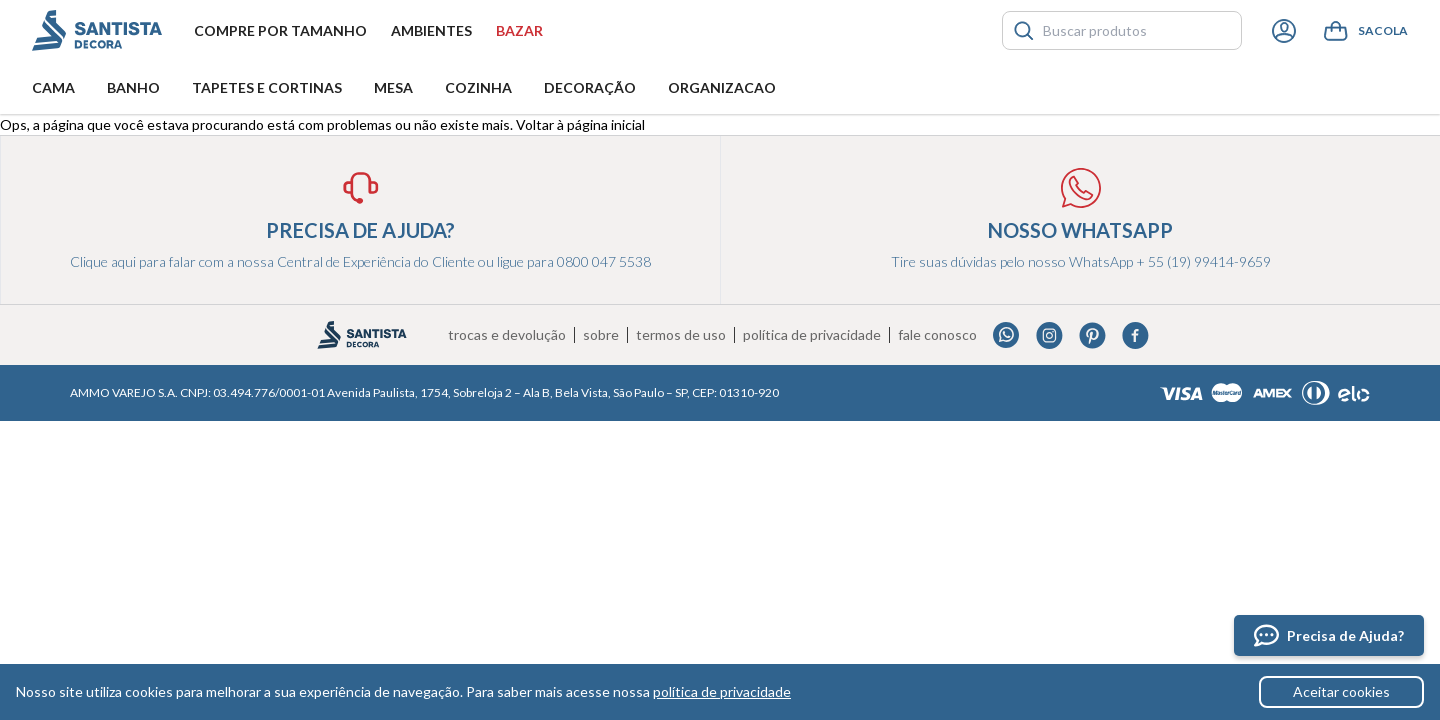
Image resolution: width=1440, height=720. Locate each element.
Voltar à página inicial (580, 124)
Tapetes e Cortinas (267, 87)
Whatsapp (1006, 335)
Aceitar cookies (1341, 691)
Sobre (601, 335)
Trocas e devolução (507, 335)
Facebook (1135, 335)
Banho (133, 87)
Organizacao (722, 87)
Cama (53, 87)
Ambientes (431, 30)
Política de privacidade (812, 335)
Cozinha (478, 87)
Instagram (1049, 335)
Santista (97, 30)
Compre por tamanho (280, 30)
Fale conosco (937, 335)
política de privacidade (722, 691)
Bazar (519, 30)
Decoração (590, 87)
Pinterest (1092, 335)
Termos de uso (681, 335)
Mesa (393, 87)
